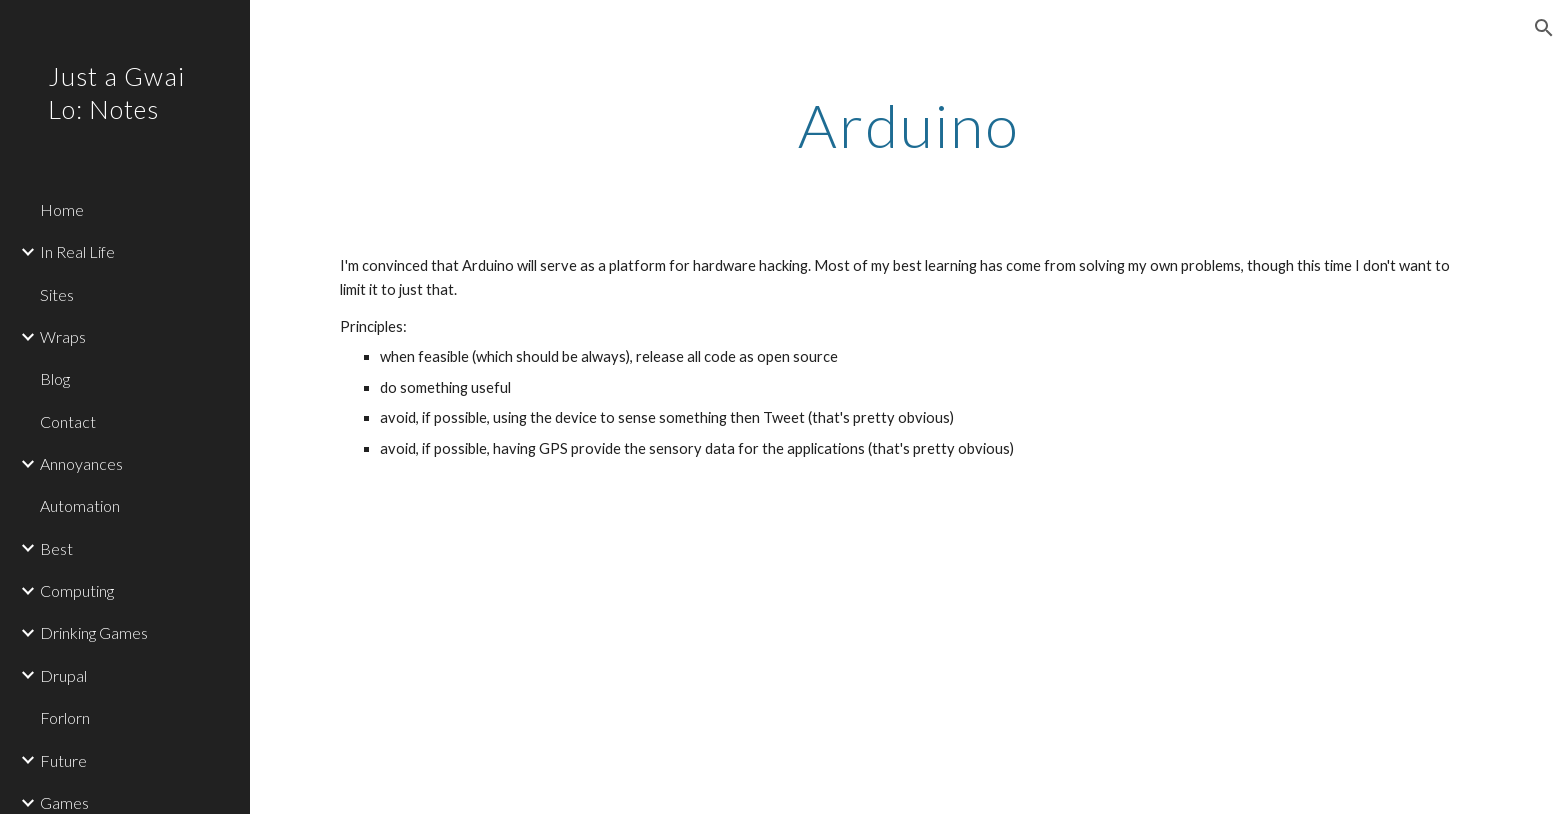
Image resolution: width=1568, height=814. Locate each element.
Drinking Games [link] (94, 632)
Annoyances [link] (81, 463)
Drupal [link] (63, 675)
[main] (909, 125)
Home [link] (62, 209)
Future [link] (63, 760)
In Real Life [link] (77, 251)
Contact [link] (68, 421)
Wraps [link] (63, 336)
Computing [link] (77, 590)
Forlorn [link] (65, 717)
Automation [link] (80, 505)
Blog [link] (55, 378)
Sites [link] (57, 294)
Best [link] (56, 548)
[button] (1544, 28)
